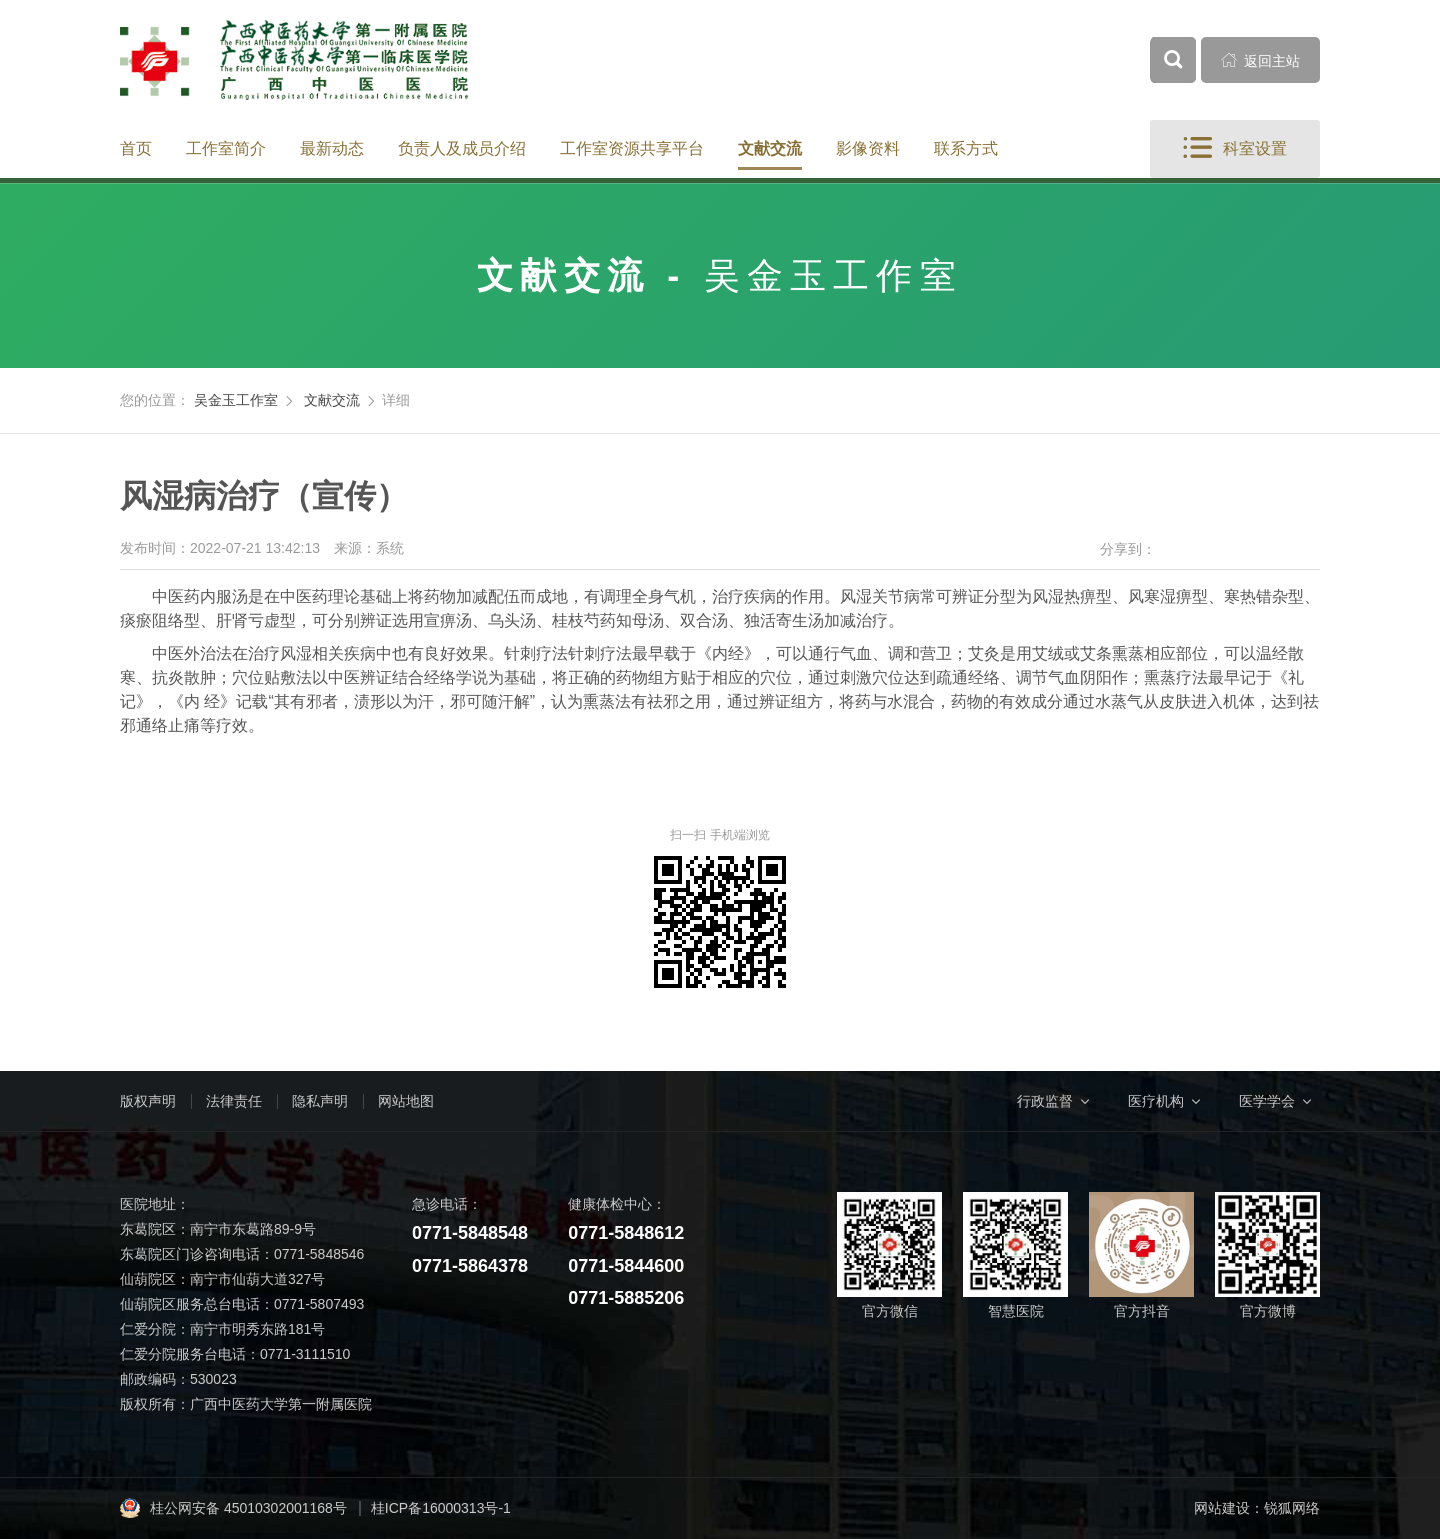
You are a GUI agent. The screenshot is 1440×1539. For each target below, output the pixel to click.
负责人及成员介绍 (462, 148)
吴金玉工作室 (236, 400)
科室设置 (1235, 148)
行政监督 (1045, 1101)
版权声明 (148, 1101)
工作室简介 (226, 148)
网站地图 (406, 1101)
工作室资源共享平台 (632, 148)
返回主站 (1261, 60)
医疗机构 (1156, 1101)
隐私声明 (320, 1101)
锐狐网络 (1292, 1508)
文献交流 (770, 148)
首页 (136, 148)
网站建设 (1222, 1508)
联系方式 (966, 148)
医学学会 (1267, 1101)
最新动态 (332, 148)
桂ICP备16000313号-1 (441, 1508)
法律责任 (234, 1101)
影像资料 (868, 148)
